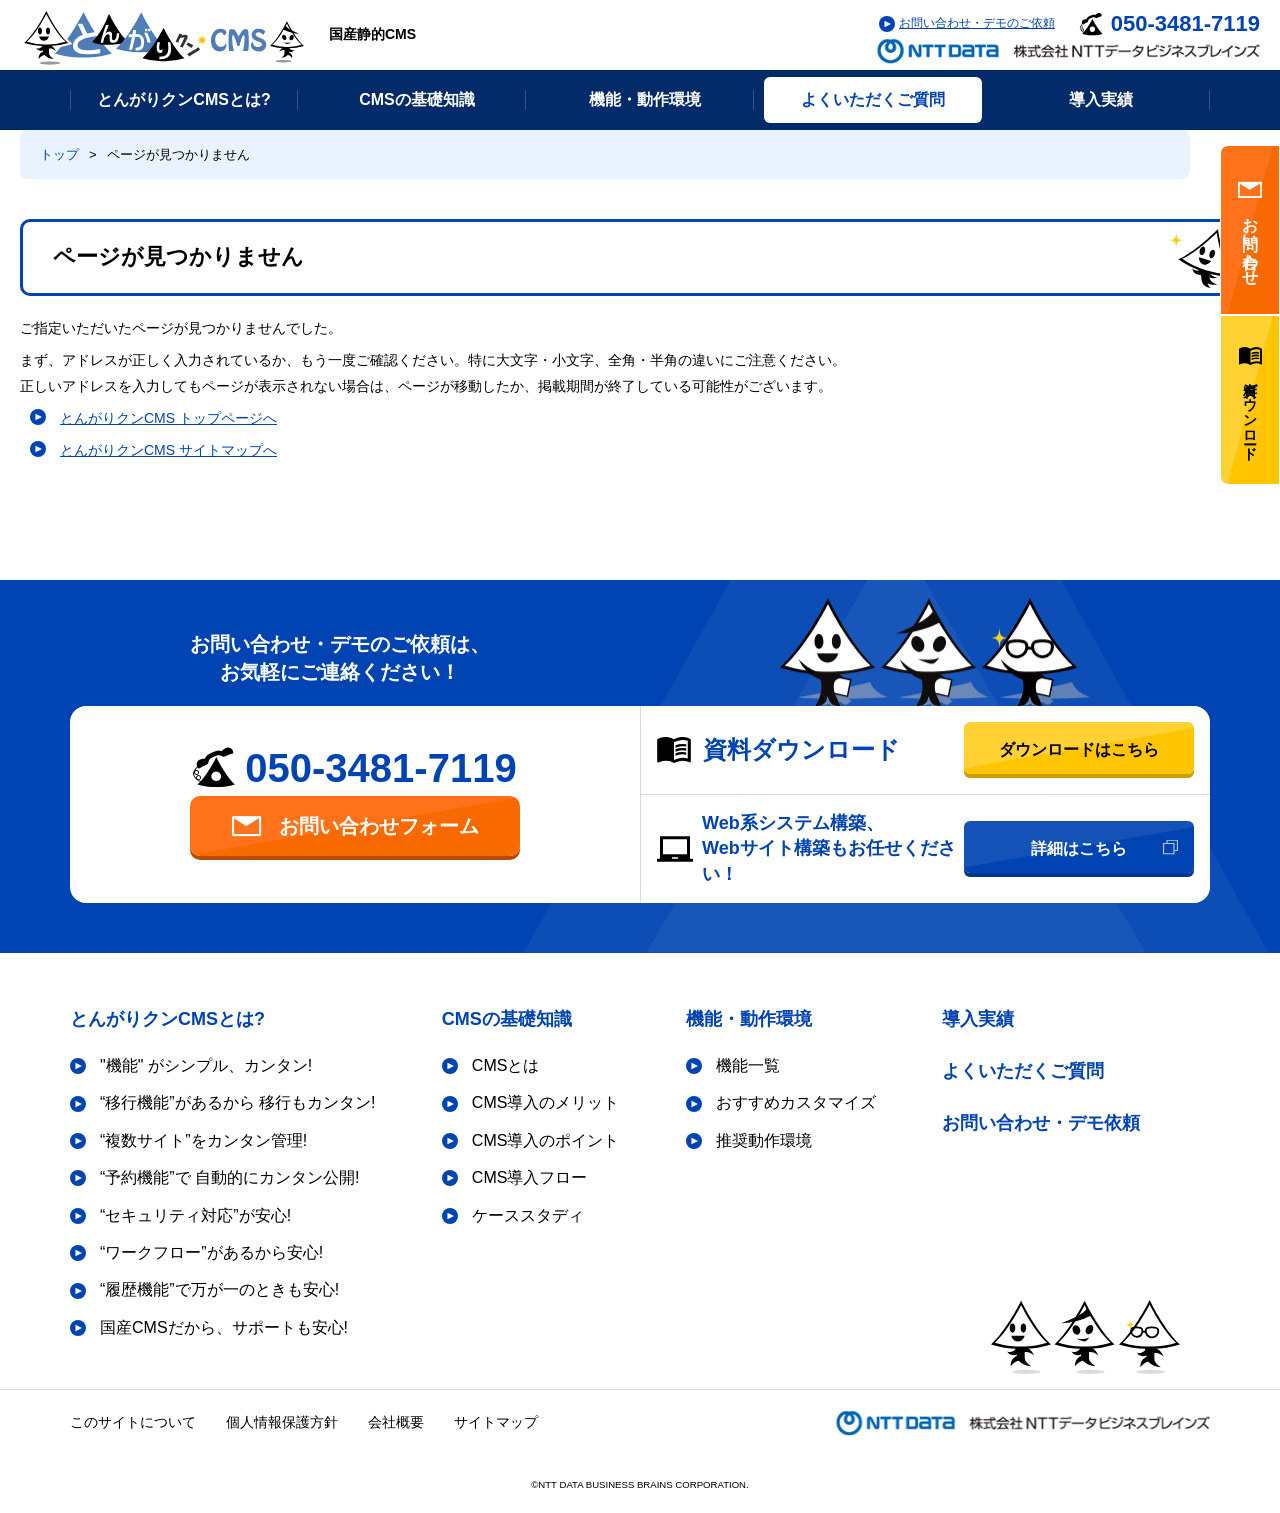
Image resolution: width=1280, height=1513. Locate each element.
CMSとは (506, 1065)
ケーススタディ (528, 1215)
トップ (59, 154)
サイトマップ (496, 1422)
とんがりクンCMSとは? (167, 1019)
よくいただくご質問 (1023, 1071)
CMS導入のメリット (546, 1102)
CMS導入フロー (530, 1177)
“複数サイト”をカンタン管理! (203, 1140)
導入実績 (978, 1019)
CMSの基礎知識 (507, 1019)
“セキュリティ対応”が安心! (195, 1215)
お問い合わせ (1250, 230)
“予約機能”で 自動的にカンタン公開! (230, 1177)
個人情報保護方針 (282, 1422)
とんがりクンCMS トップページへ (168, 418)
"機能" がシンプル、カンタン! (206, 1065)
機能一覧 (748, 1065)
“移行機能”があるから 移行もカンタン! (238, 1102)
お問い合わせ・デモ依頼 (1041, 1123)
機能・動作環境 (749, 1019)
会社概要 (396, 1422)
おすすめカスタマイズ (796, 1102)
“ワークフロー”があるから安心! (211, 1252)
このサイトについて (133, 1422)
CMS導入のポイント (546, 1140)
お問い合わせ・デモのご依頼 (977, 23)
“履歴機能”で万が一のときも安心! (219, 1289)
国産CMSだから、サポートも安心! (224, 1327)
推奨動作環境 (764, 1140)
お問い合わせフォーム (355, 826)
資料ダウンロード (1250, 400)
